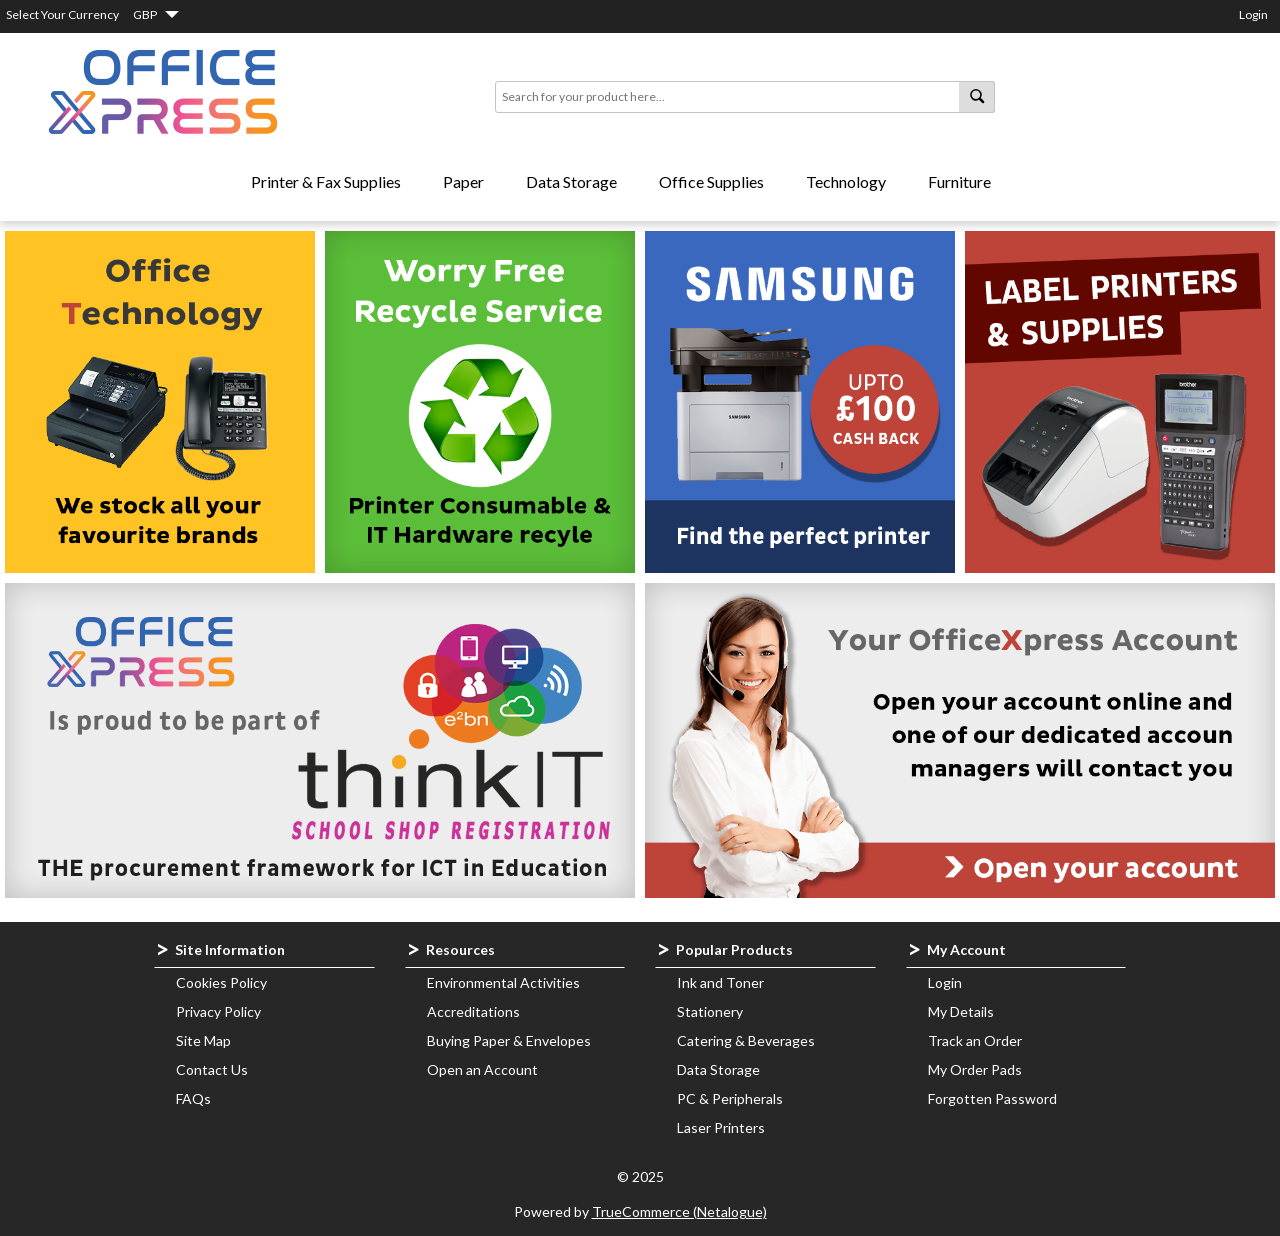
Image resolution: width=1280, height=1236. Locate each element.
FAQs (193, 1098)
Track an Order (975, 1040)
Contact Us (212, 1069)
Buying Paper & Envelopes (509, 1040)
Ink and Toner (720, 982)
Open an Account (482, 1069)
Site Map (203, 1040)
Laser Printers (721, 1127)
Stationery (710, 1011)
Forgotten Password (992, 1098)
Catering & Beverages (746, 1040)
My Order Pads (975, 1069)
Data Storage (571, 181)
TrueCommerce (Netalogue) (679, 1211)
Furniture (959, 181)
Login (1253, 14)
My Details (961, 1011)
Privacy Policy (218, 1011)
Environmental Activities (503, 982)
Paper (463, 181)
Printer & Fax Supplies (326, 181)
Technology (846, 181)
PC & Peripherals (730, 1098)
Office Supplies (711, 181)
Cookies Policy (221, 982)
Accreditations (473, 1011)
